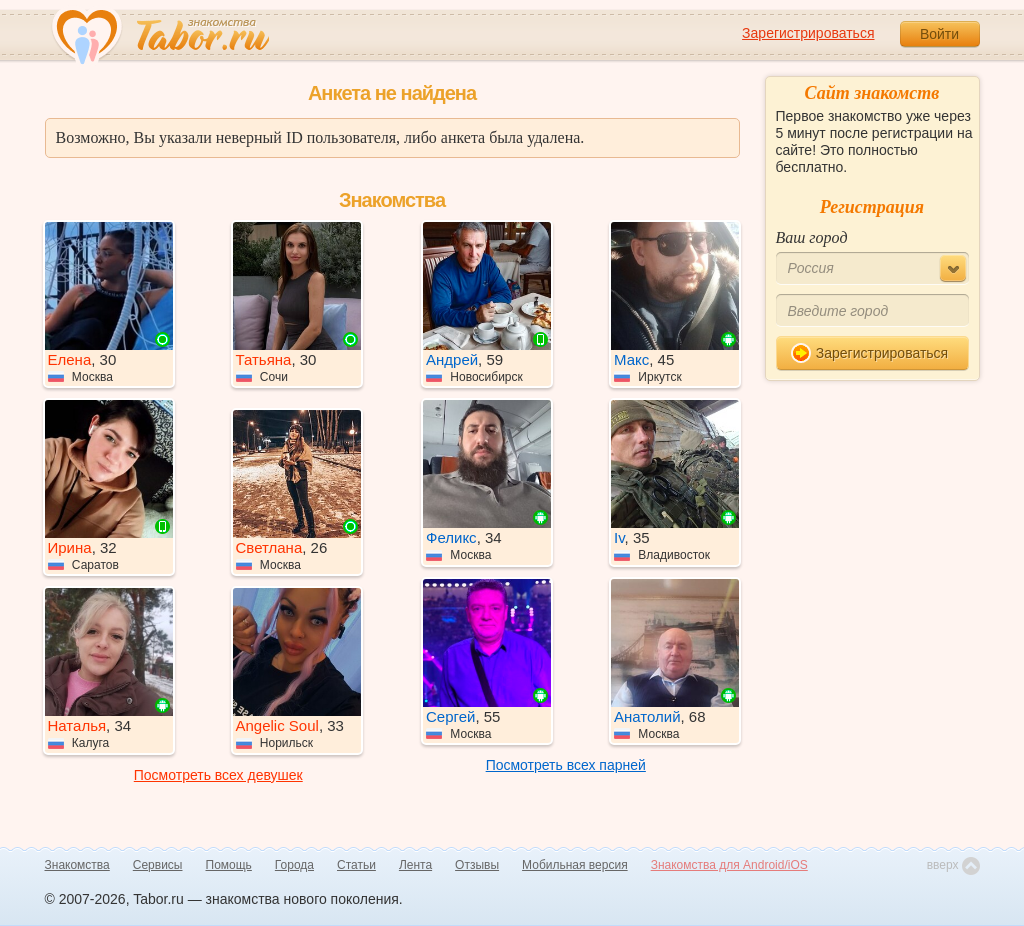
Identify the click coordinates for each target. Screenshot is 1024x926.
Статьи (356, 865)
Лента (415, 865)
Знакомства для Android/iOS (729, 865)
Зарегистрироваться (808, 33)
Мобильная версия (575, 865)
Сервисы (158, 865)
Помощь (229, 865)
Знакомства (77, 865)
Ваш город (812, 237)
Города (294, 865)
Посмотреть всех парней (566, 765)
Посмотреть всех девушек (218, 775)
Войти (939, 34)
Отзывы (477, 865)
